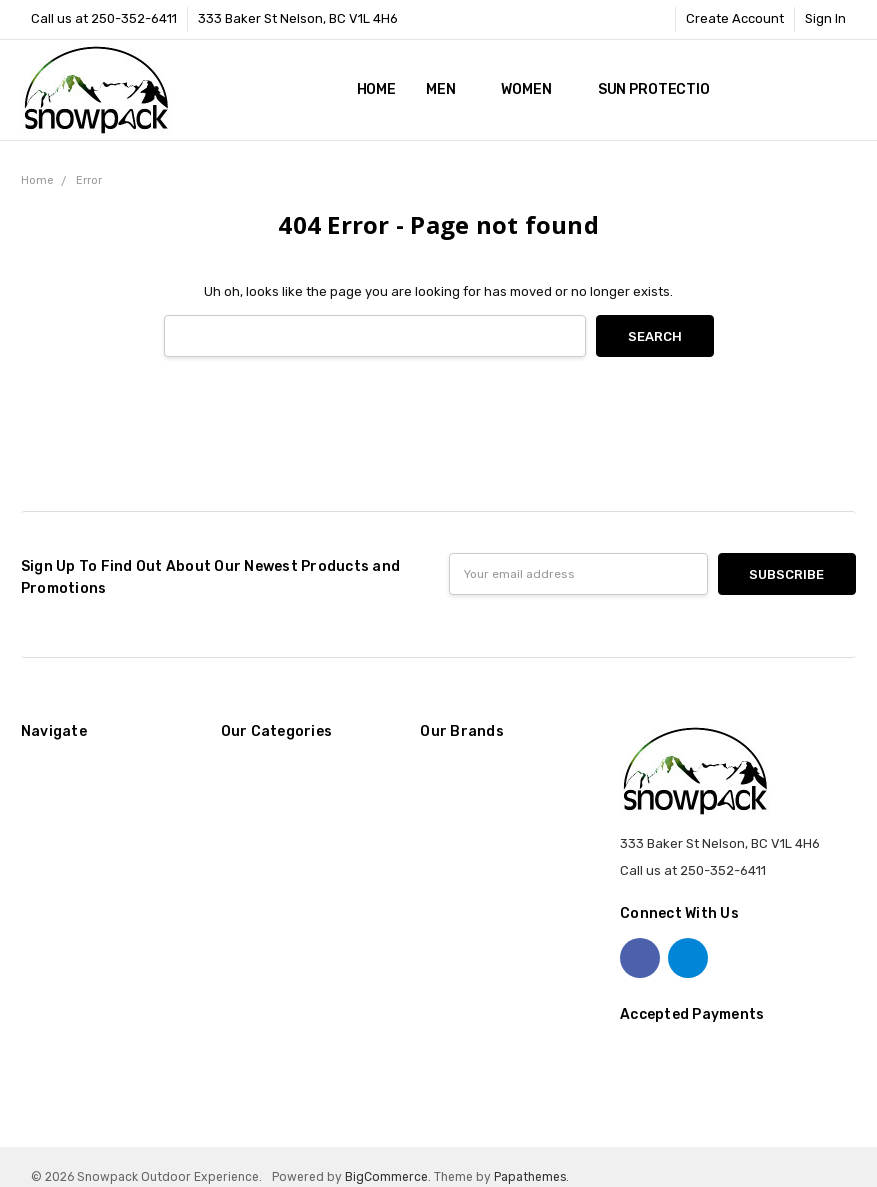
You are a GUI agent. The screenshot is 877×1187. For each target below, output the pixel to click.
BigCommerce (386, 1177)
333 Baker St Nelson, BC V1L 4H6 (298, 18)
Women (534, 89)
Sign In (825, 18)
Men (448, 89)
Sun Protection (659, 89)
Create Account (735, 18)
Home (376, 89)
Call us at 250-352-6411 (104, 18)
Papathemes (530, 1177)
